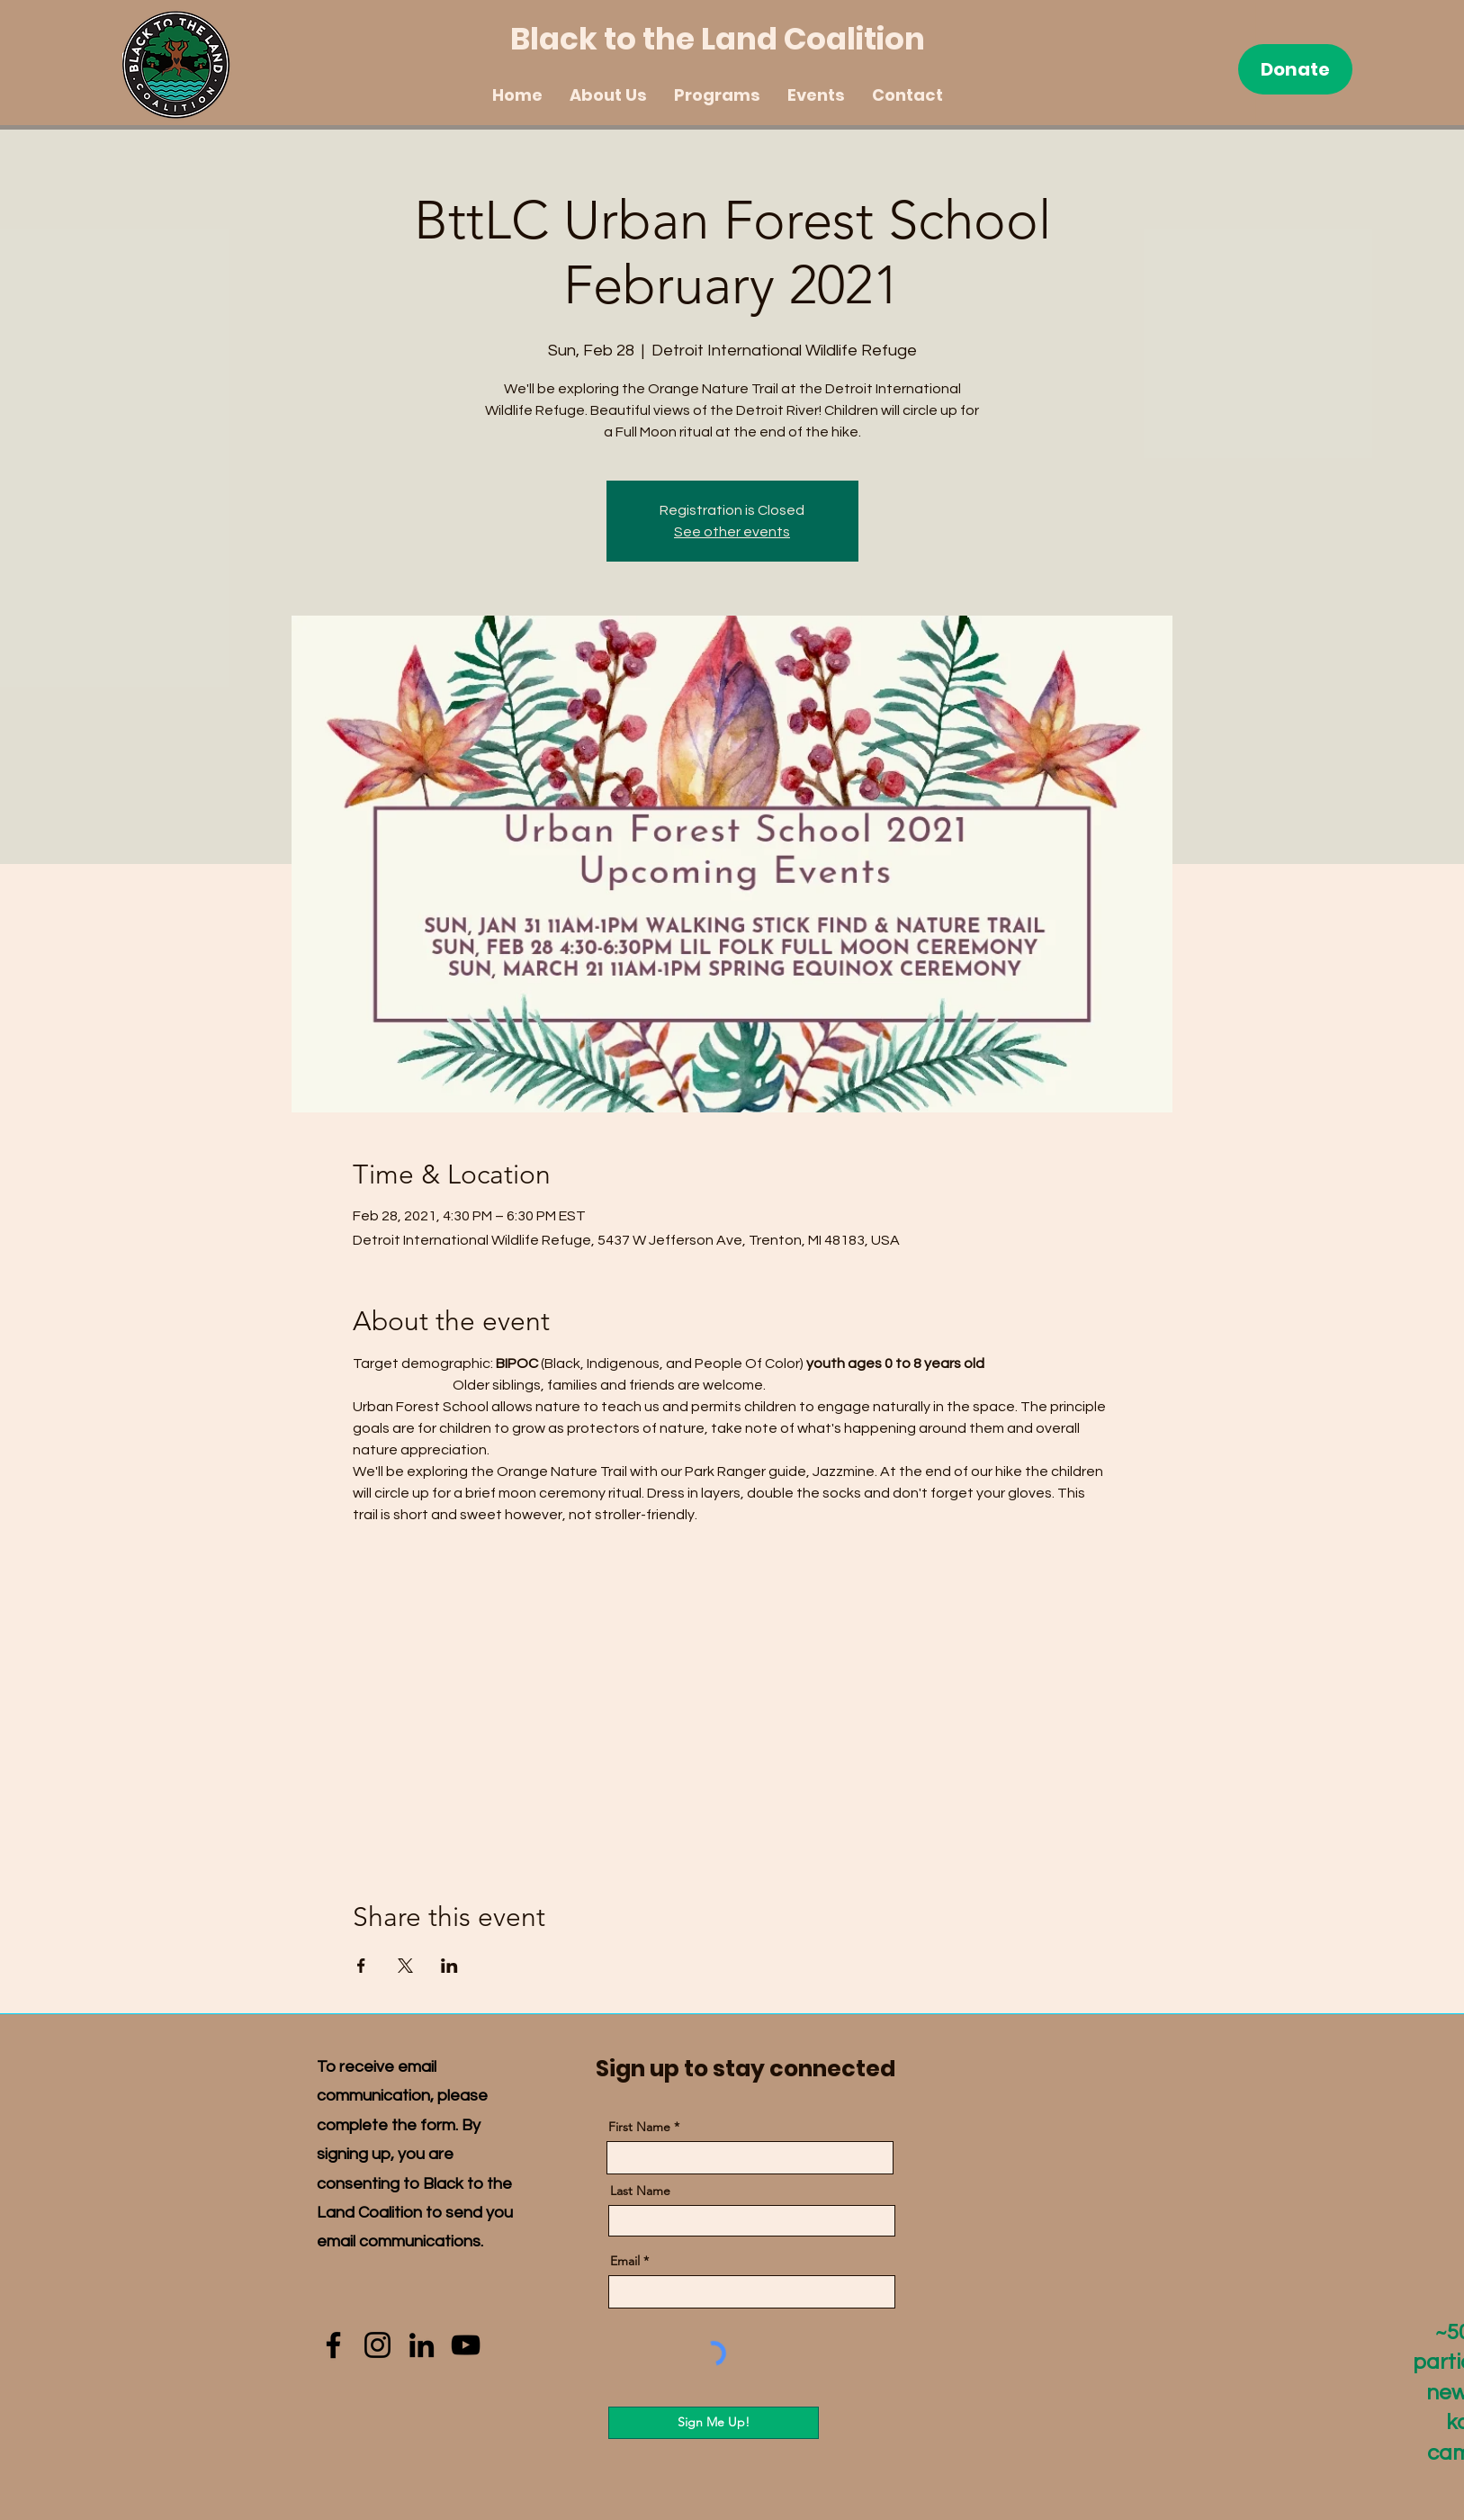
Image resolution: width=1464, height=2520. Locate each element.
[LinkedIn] (421, 2344)
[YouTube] (465, 2344)
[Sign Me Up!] (713, 2423)
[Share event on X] (405, 1965)
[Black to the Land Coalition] (732, 39)
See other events (732, 532)
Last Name (640, 2190)
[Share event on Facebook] (361, 1965)
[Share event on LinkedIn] (449, 1965)
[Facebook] (333, 2344)
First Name (639, 2126)
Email (625, 2260)
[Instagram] (377, 2344)
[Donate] (1295, 69)
